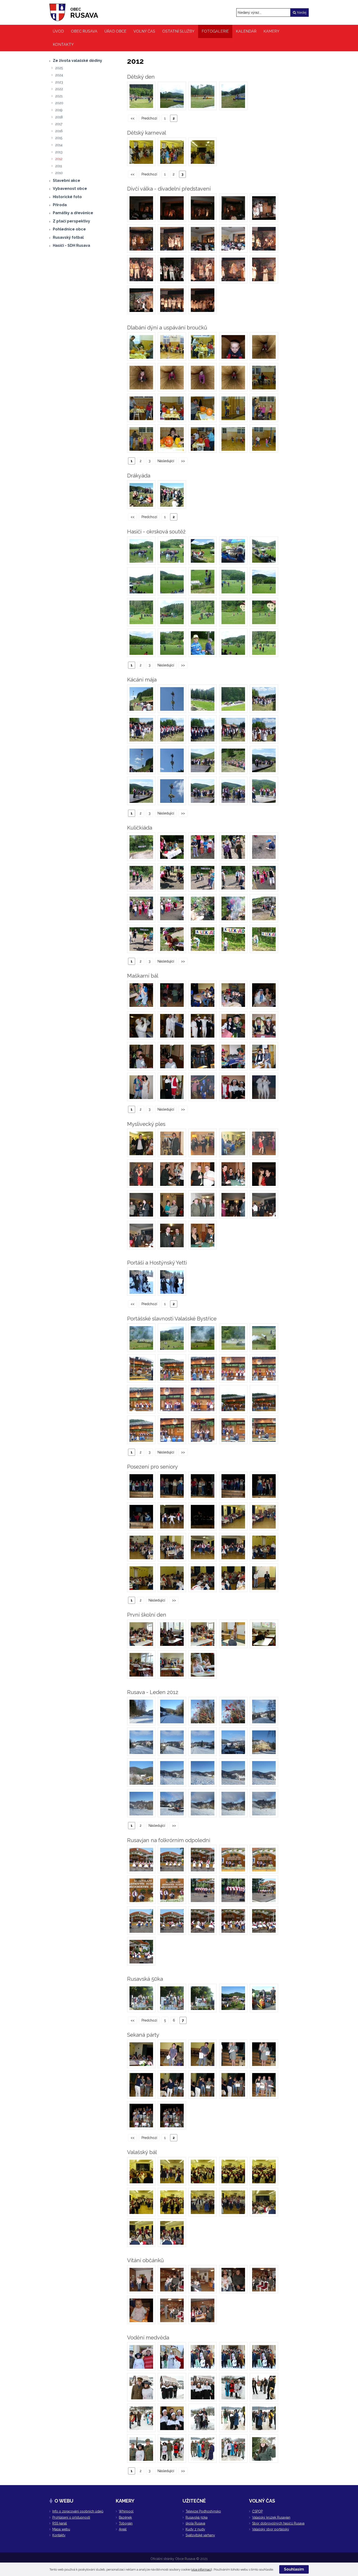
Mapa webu (61, 2529)
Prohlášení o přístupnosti (71, 2517)
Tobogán (126, 2523)
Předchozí (149, 118)
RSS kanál (59, 2523)
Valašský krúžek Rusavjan (271, 2517)
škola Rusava (195, 2523)
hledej (299, 12)
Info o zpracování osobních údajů (77, 2511)
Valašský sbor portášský (270, 2529)
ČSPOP (257, 2511)
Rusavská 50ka (197, 2517)
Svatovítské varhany (200, 2535)
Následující (166, 461)
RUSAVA (84, 13)
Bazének (125, 2517)
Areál (123, 2529)
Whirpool (126, 2511)
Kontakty (59, 2535)
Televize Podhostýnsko (203, 2511)
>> (183, 461)
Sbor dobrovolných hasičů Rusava (278, 2523)
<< (132, 118)
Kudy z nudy (195, 2529)
